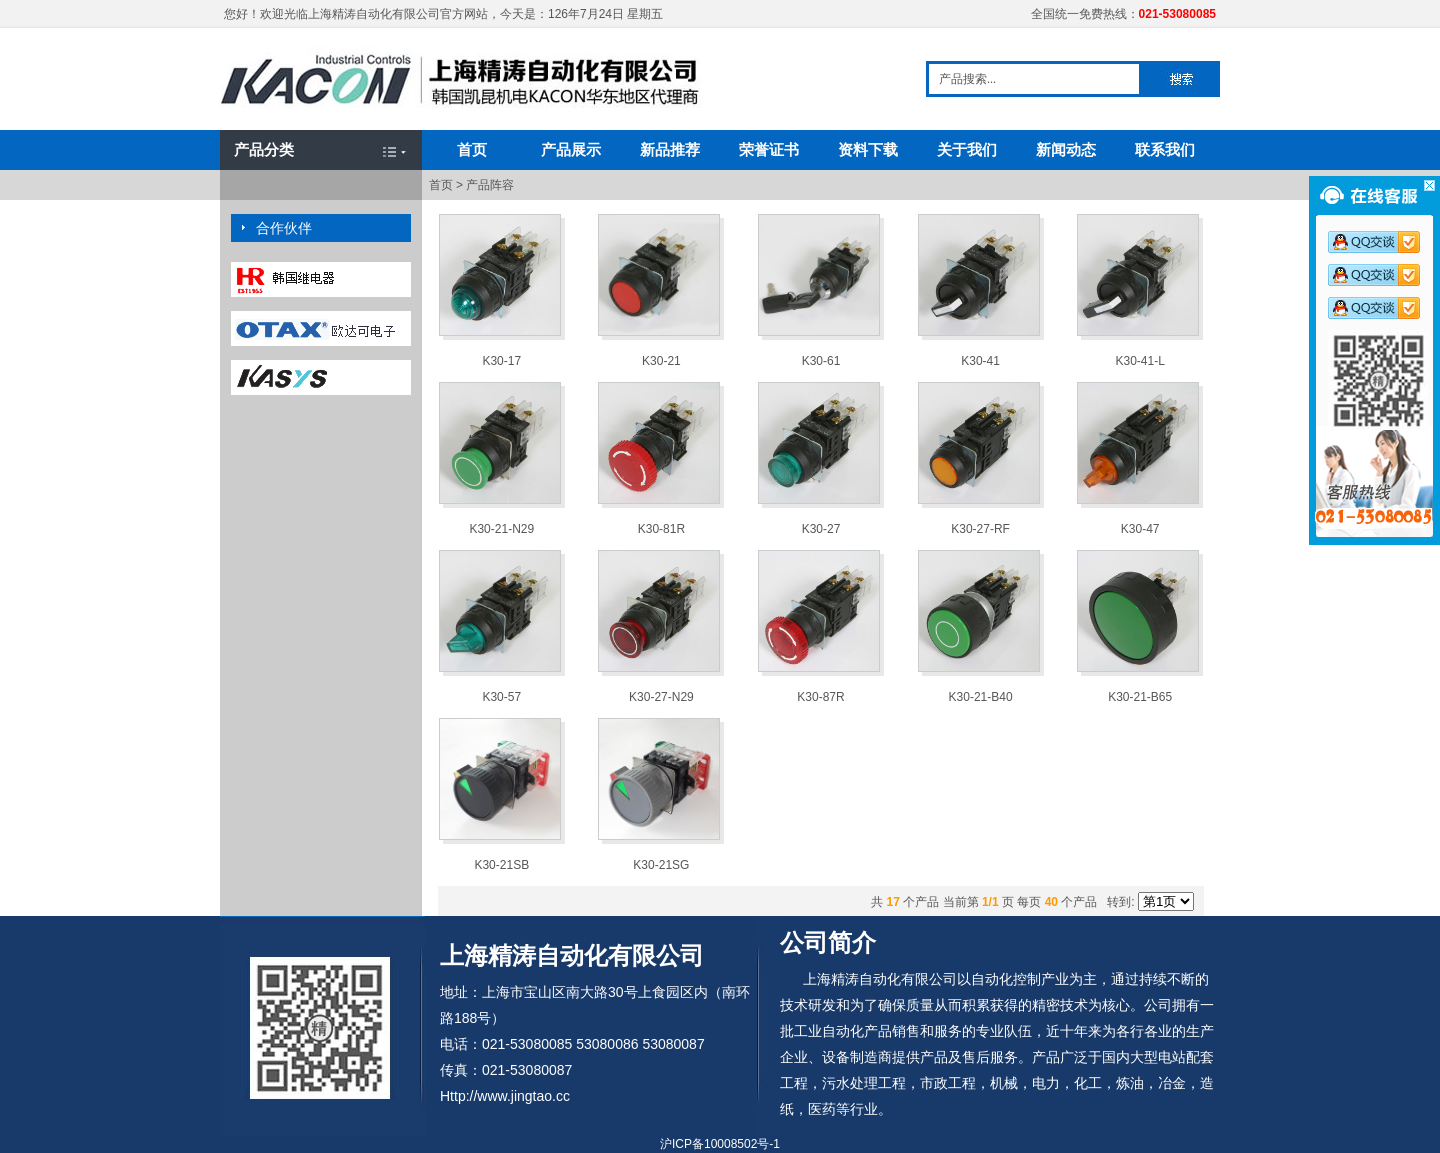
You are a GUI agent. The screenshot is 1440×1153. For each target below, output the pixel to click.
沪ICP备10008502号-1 (720, 1144)
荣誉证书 (769, 149)
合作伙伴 (284, 228)
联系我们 (1165, 149)
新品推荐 (670, 149)
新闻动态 (1066, 149)
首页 (472, 149)
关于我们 (967, 149)
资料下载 (868, 149)
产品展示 (571, 149)
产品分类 (264, 149)
